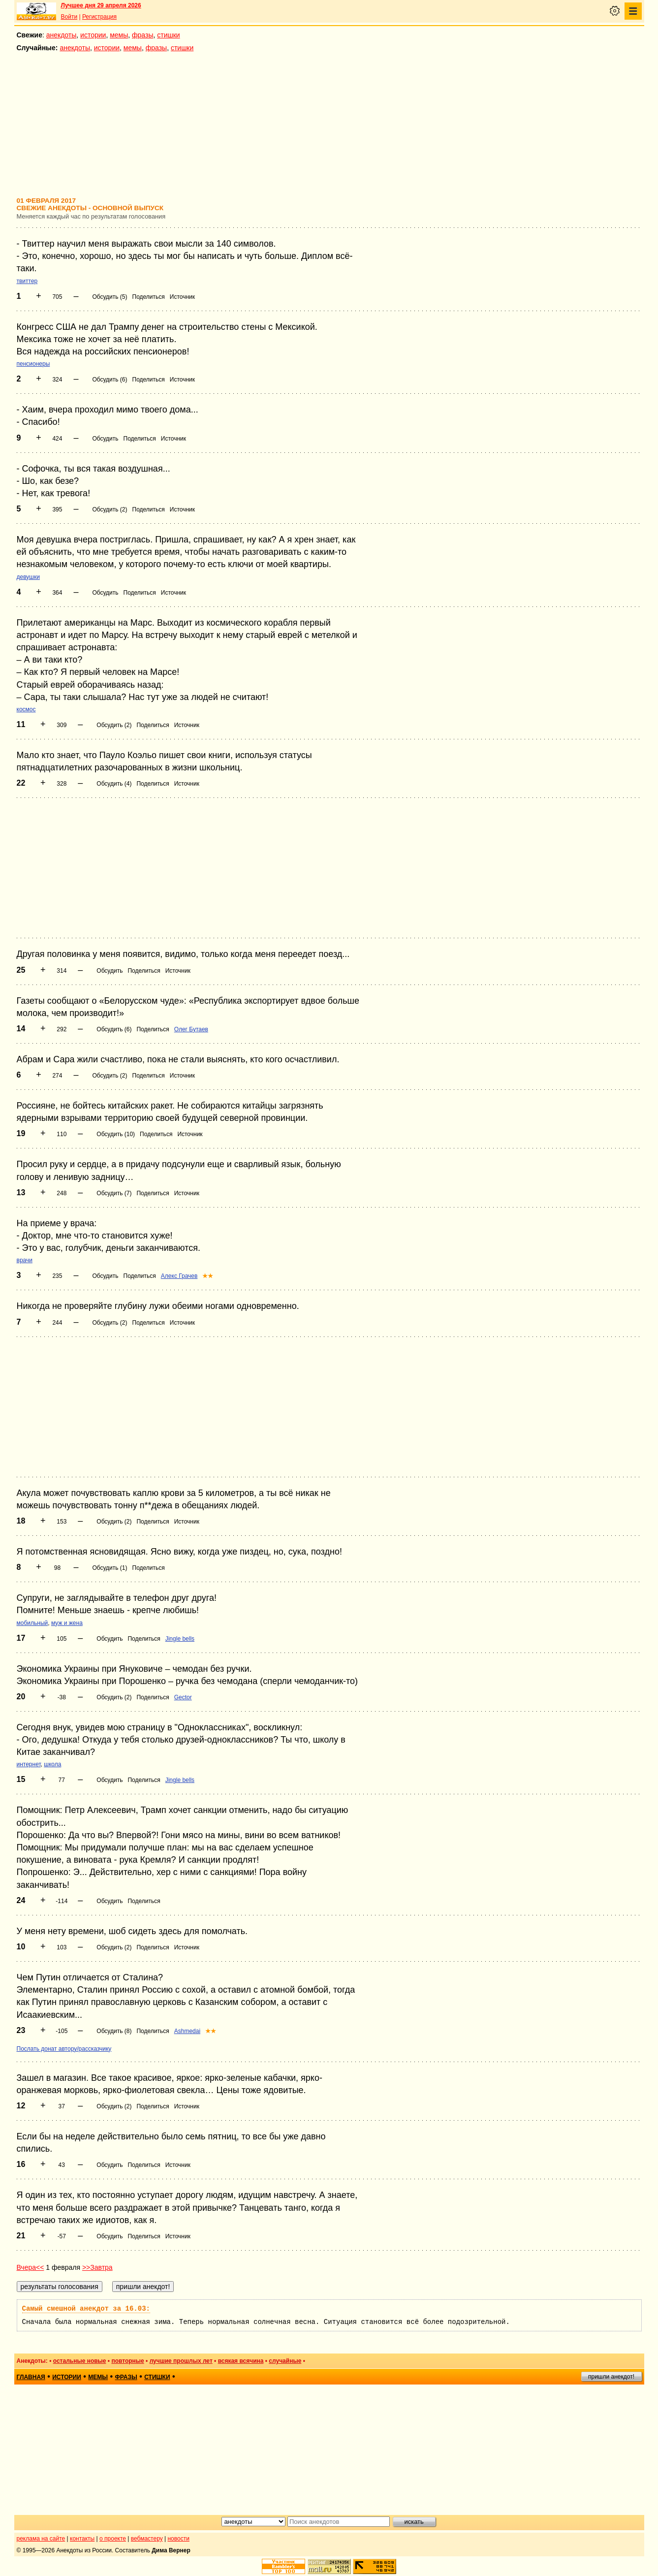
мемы (119, 35)
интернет (29, 1764)
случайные (285, 2360)
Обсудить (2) (109, 509)
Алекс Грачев (179, 1275)
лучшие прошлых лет (181, 2360)
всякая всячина (241, 2360)
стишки (168, 35)
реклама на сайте (41, 2538)
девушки (28, 576)
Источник (182, 296)
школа (52, 1764)
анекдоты (61, 35)
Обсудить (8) (113, 2031)
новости (178, 2538)
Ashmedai (187, 2031)
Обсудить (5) (109, 296)
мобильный (32, 1623)
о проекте (112, 2538)
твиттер (27, 281)
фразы (142, 35)
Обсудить (105, 438)
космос (26, 709)
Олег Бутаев (191, 1029)
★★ (207, 1275)
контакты (82, 2538)
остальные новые (79, 2360)
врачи (24, 1260)
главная (31, 2377)
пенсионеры (33, 363)
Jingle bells (179, 1638)
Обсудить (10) (115, 1134)
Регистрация (99, 16)
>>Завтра (97, 2267)
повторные (127, 2360)
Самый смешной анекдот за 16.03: (86, 2309)
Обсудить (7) (113, 1193)
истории (93, 35)
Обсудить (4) (113, 783)
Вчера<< (30, 2267)
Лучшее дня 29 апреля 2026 (101, 5)
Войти (69, 16)
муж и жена (67, 1623)
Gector (183, 1697)
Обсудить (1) (109, 1567)
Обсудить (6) (109, 379)
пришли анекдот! (611, 2376)
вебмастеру (147, 2538)
